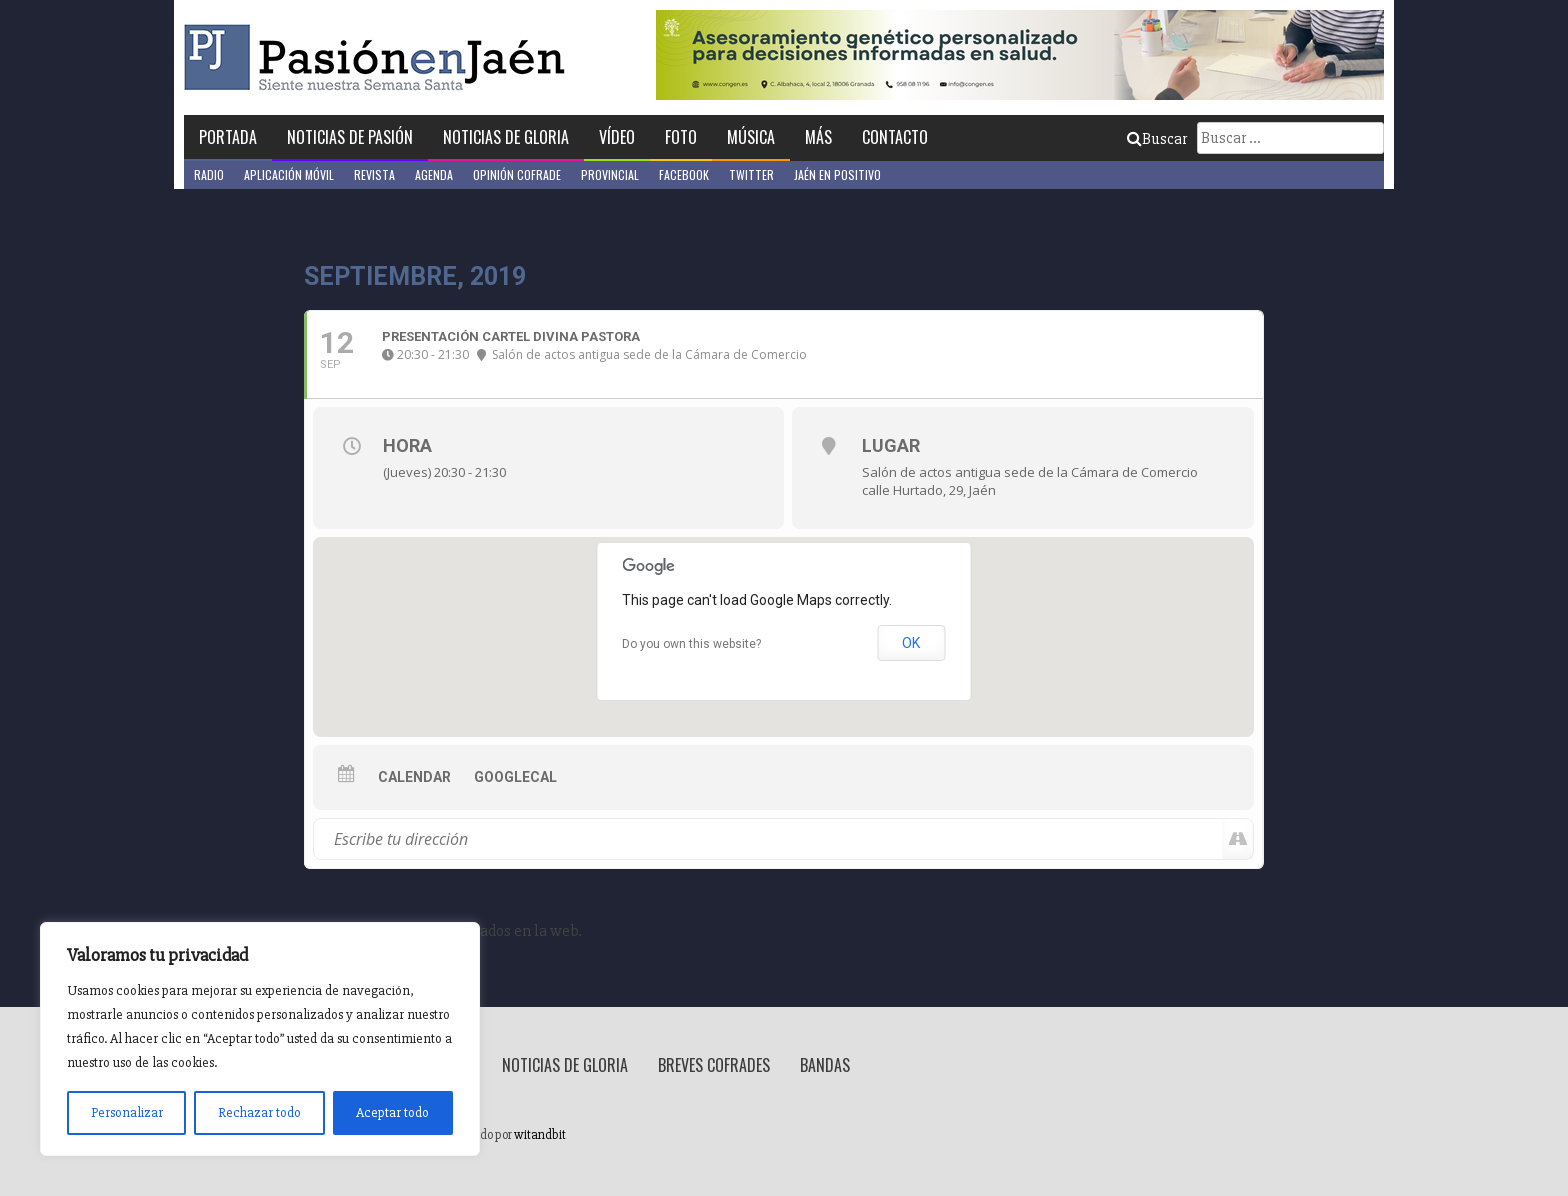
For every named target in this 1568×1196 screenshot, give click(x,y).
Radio (209, 174)
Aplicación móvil (289, 174)
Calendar (414, 777)
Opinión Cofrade (517, 174)
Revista (374, 174)
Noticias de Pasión (350, 137)
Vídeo (617, 137)
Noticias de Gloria (506, 137)
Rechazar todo (259, 1112)
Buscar (1157, 139)
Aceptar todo (392, 1112)
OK (911, 643)
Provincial (610, 174)
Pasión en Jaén (380, 57)
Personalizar (127, 1112)
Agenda (434, 174)
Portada (228, 137)
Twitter (751, 174)
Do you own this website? (691, 644)
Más (818, 137)
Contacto (895, 137)
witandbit (540, 1135)
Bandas (825, 1065)
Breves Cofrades (714, 1065)
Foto (681, 137)
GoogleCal (515, 777)
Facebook (684, 174)
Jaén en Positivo (837, 174)
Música (751, 137)
